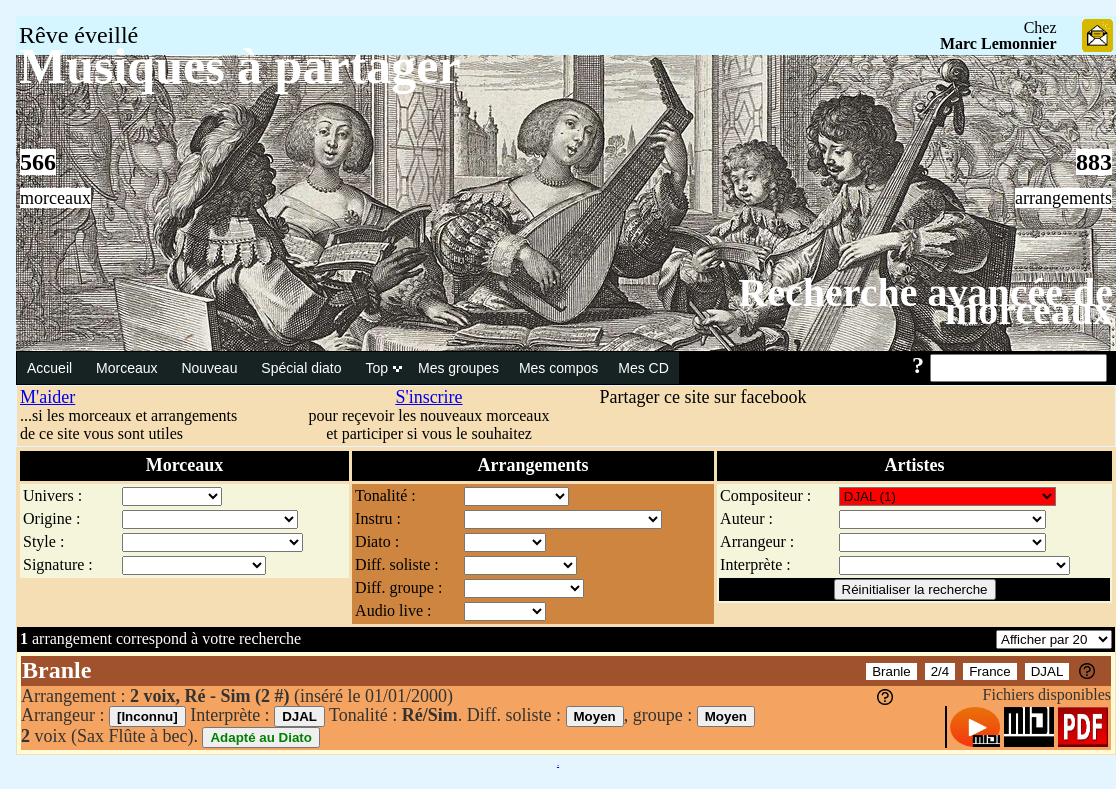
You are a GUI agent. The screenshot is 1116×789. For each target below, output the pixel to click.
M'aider (47, 397)
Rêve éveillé (78, 35)
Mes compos (558, 368)
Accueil (51, 368)
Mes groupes (458, 368)
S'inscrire (428, 397)
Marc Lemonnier (998, 43)
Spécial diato (303, 368)
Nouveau (211, 368)
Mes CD (643, 368)
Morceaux (128, 368)
